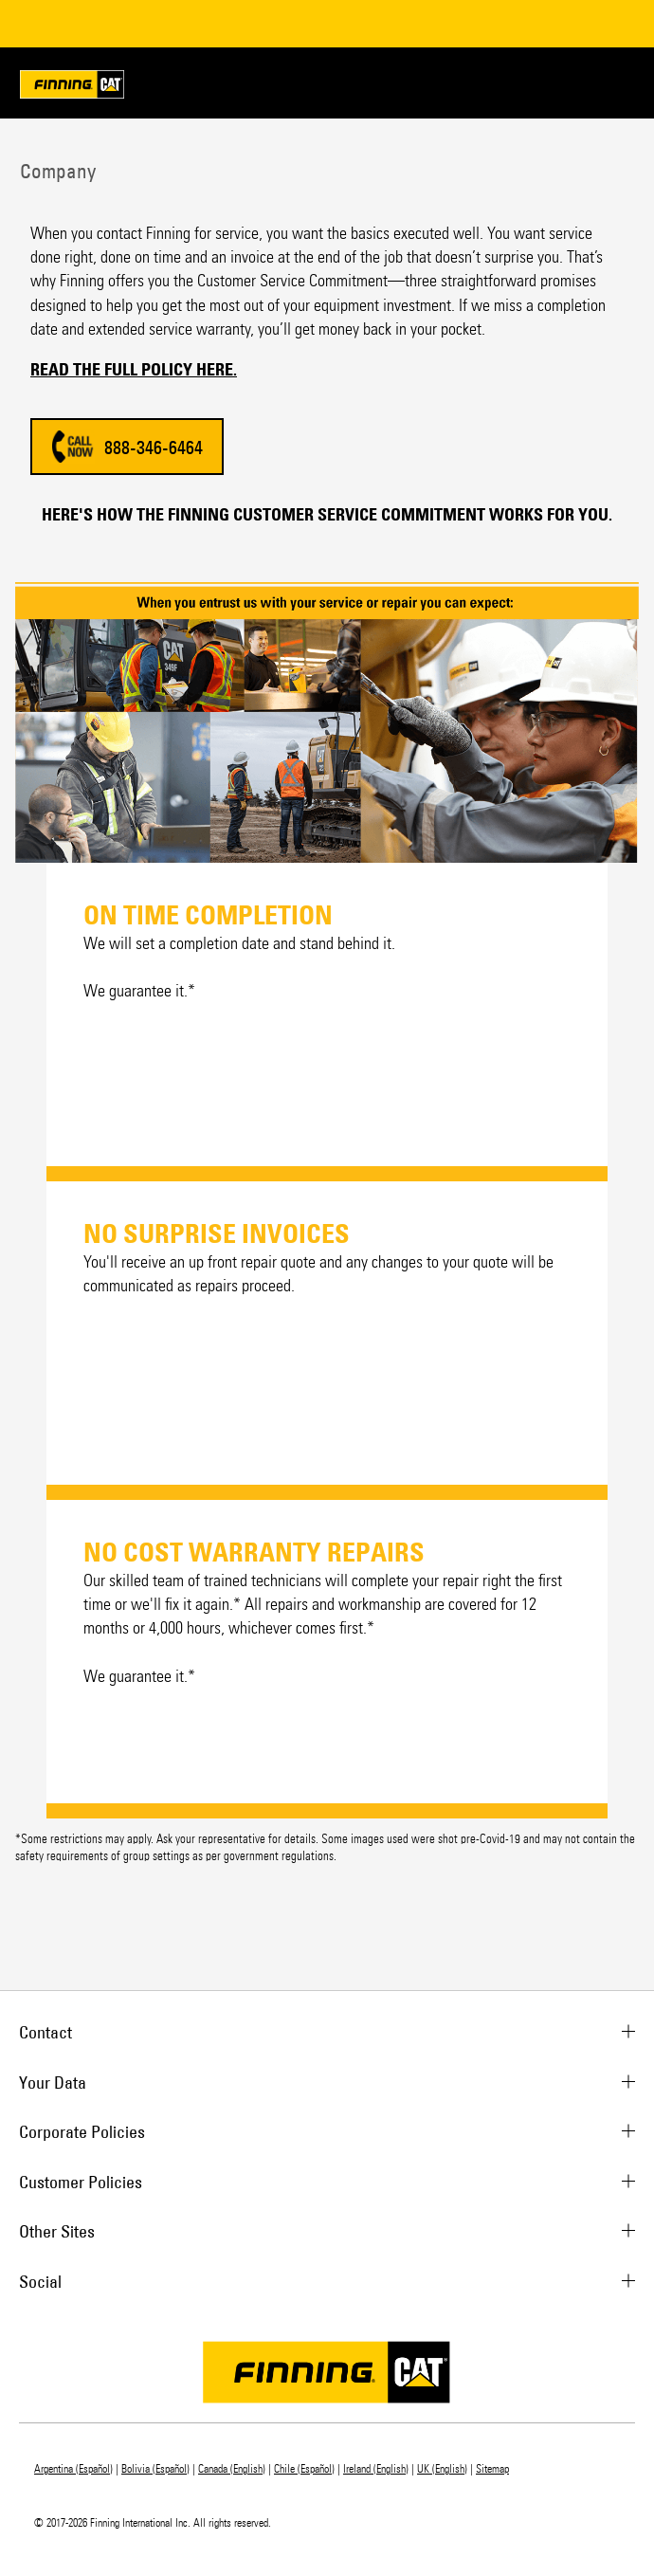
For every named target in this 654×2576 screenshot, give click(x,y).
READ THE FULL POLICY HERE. (133, 369)
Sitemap (492, 2469)
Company (55, 170)
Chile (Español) (304, 2469)
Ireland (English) (376, 2469)
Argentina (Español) (73, 2469)
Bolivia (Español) (155, 2469)
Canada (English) (231, 2469)
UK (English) (442, 2469)
